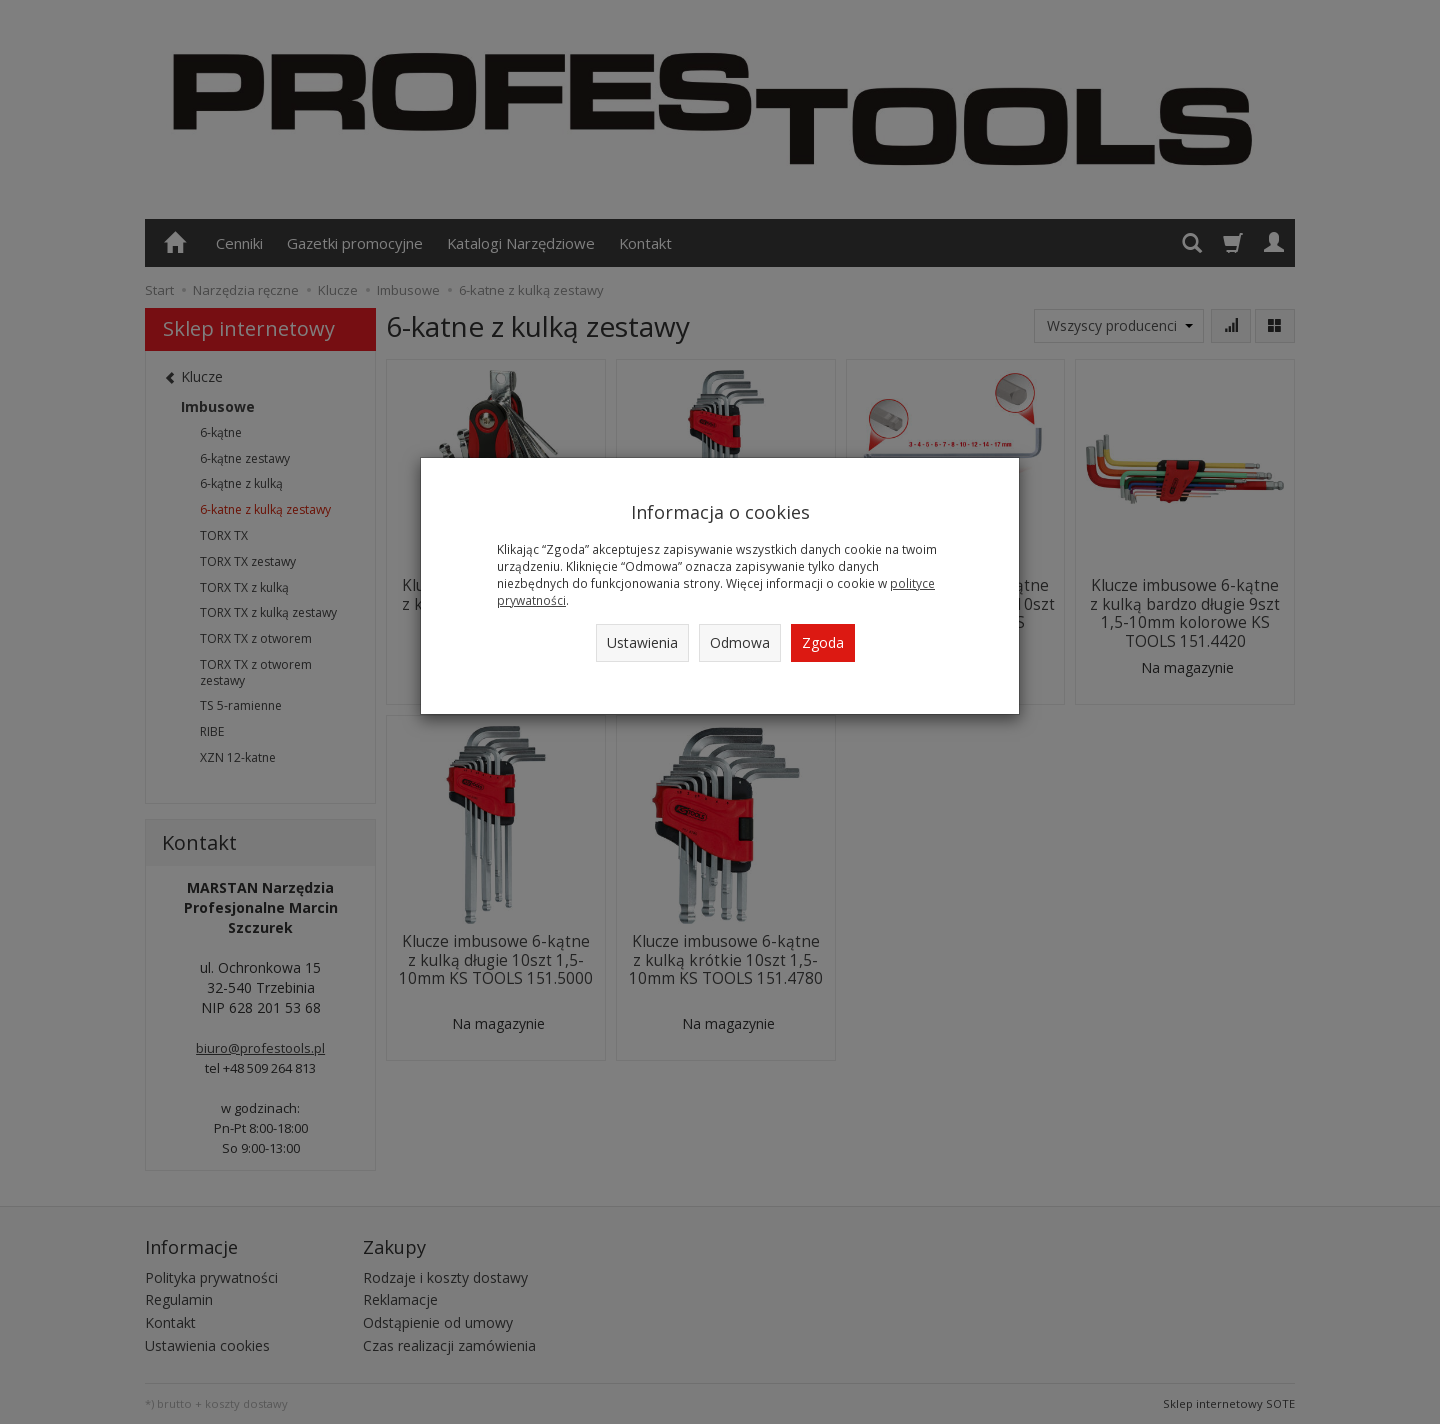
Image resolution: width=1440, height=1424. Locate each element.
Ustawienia (642, 642)
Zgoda (823, 642)
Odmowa (740, 642)
